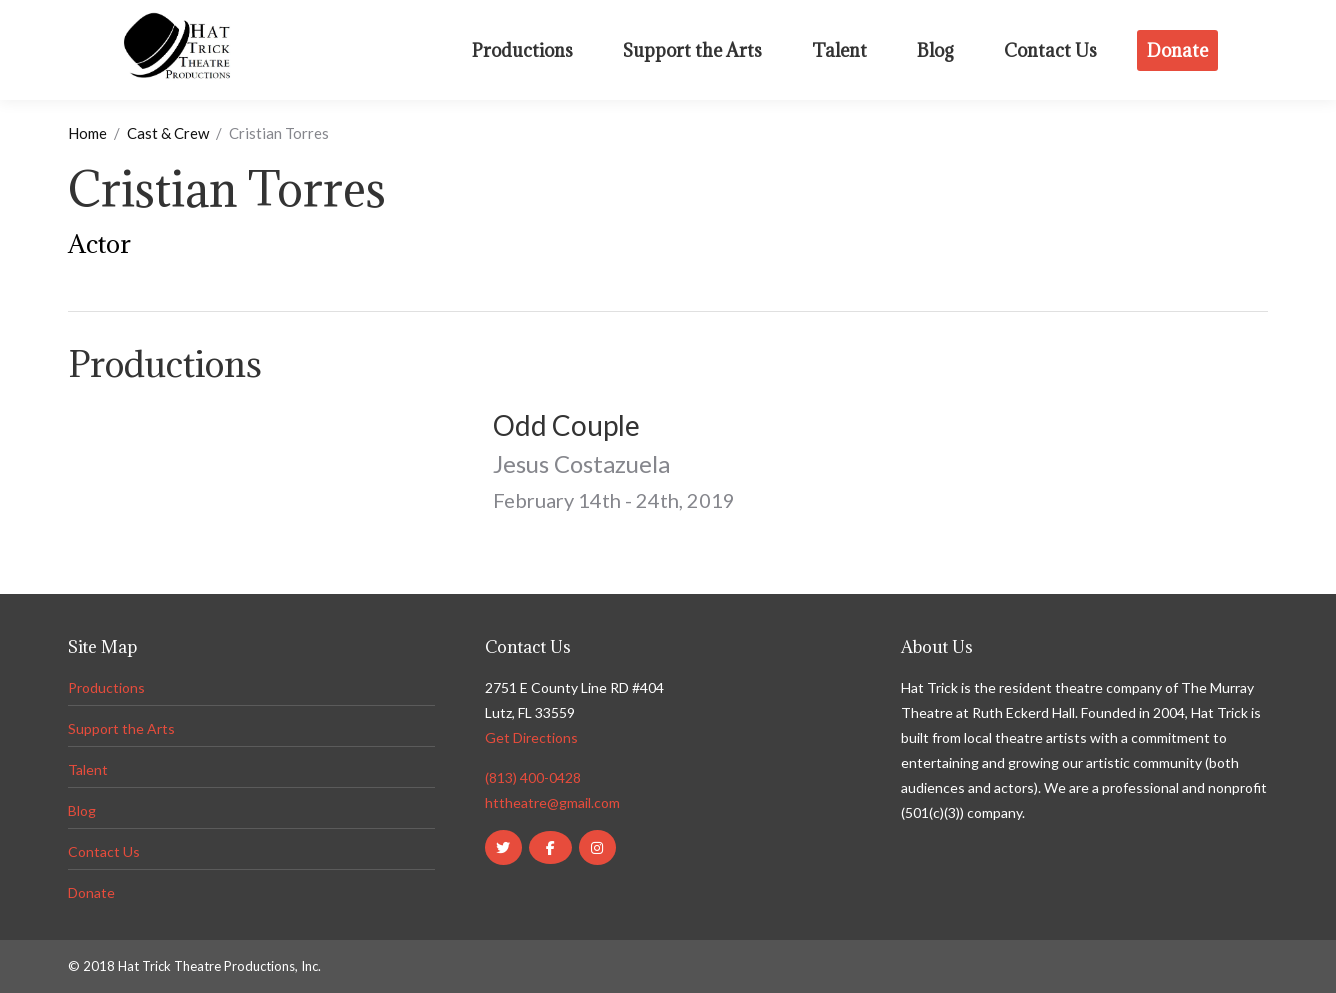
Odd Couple (566, 425)
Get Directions (531, 737)
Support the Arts (121, 728)
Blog (82, 810)
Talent (88, 769)
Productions (106, 687)
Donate (91, 892)
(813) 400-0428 (533, 777)
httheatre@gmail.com (552, 802)
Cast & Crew (168, 133)
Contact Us (104, 851)
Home (87, 133)
